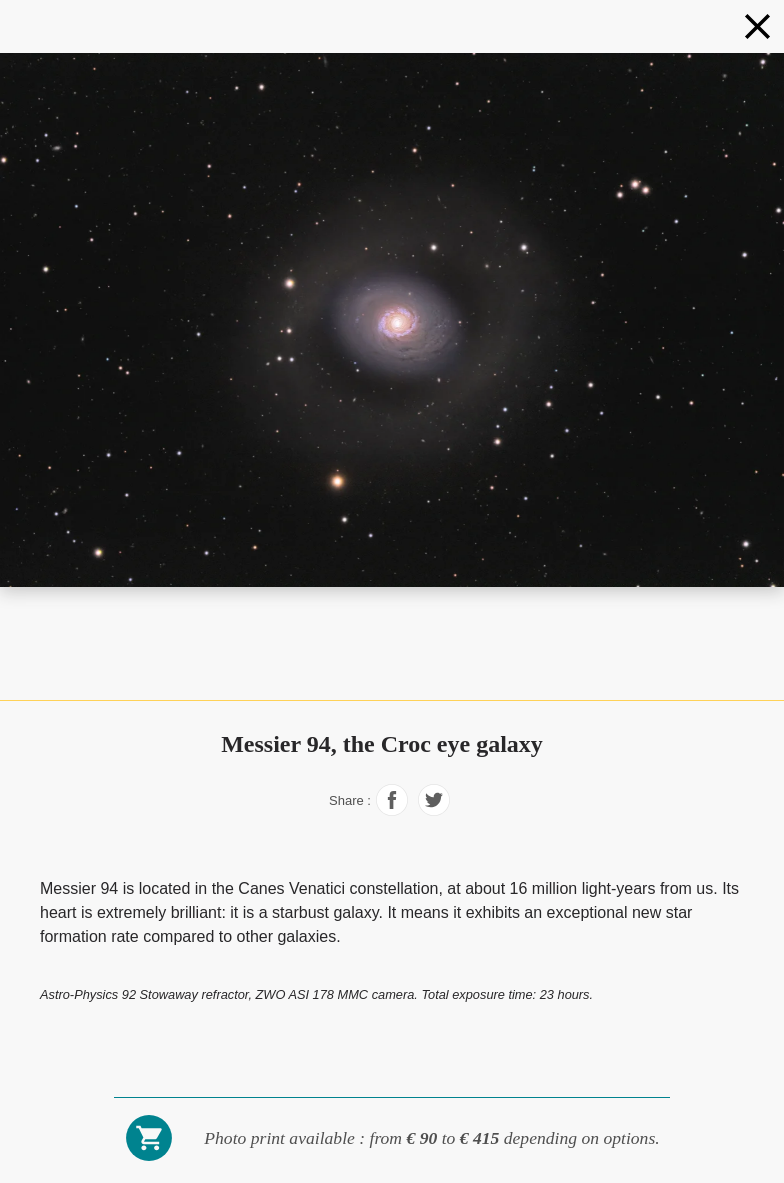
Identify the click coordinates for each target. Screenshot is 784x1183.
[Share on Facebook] (392, 810)
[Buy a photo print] (149, 1158)
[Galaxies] (757, 26)
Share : (350, 800)
